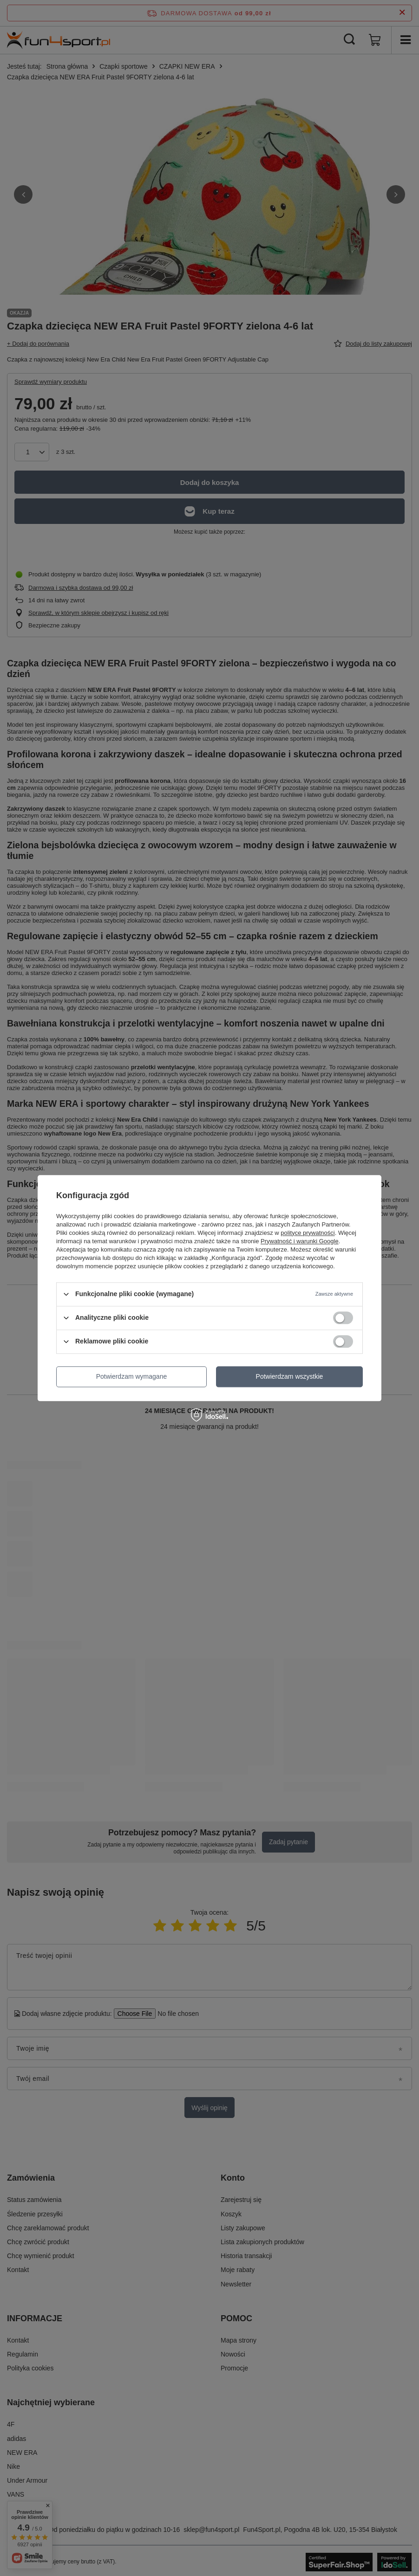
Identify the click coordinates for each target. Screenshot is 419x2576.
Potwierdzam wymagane (131, 1376)
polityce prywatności (307, 1232)
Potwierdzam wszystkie (289, 1376)
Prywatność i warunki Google (300, 1241)
